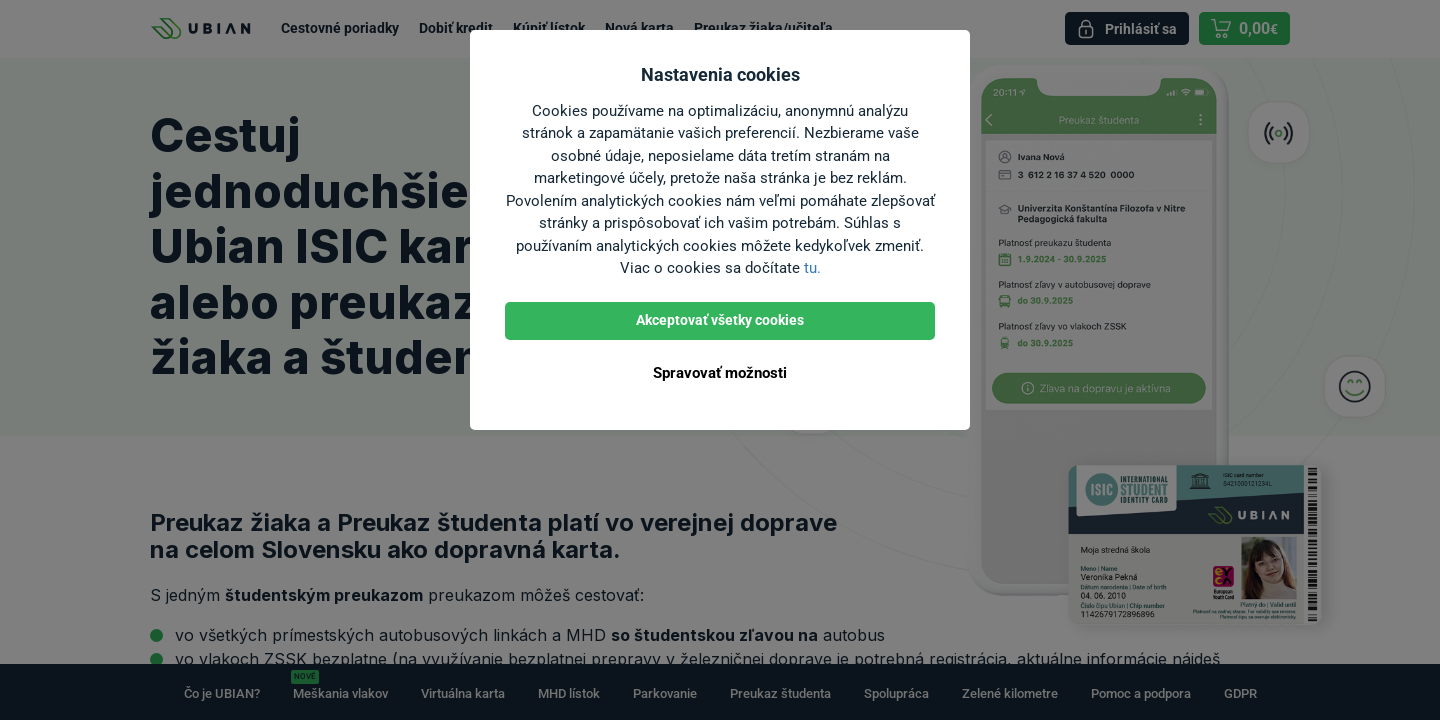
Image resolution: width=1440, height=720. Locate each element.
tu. (812, 268)
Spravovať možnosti (720, 373)
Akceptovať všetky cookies (720, 320)
